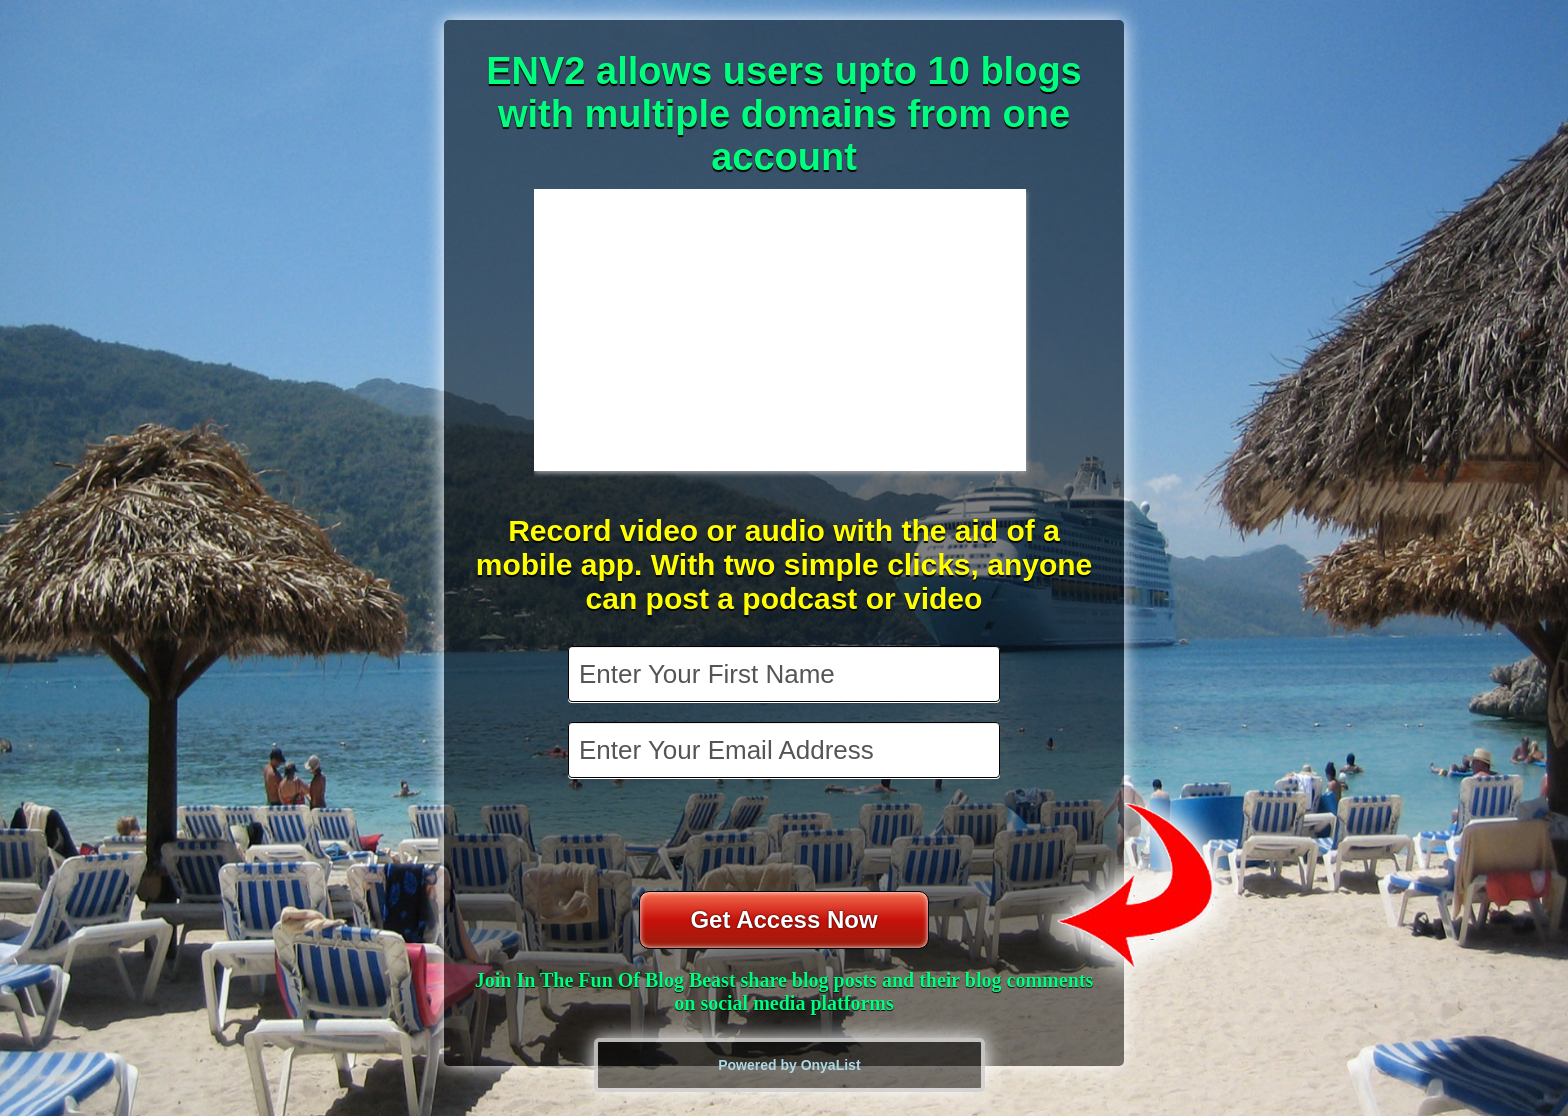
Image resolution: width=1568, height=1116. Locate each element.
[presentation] (786, 837)
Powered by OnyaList (789, 1065)
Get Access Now (783, 919)
